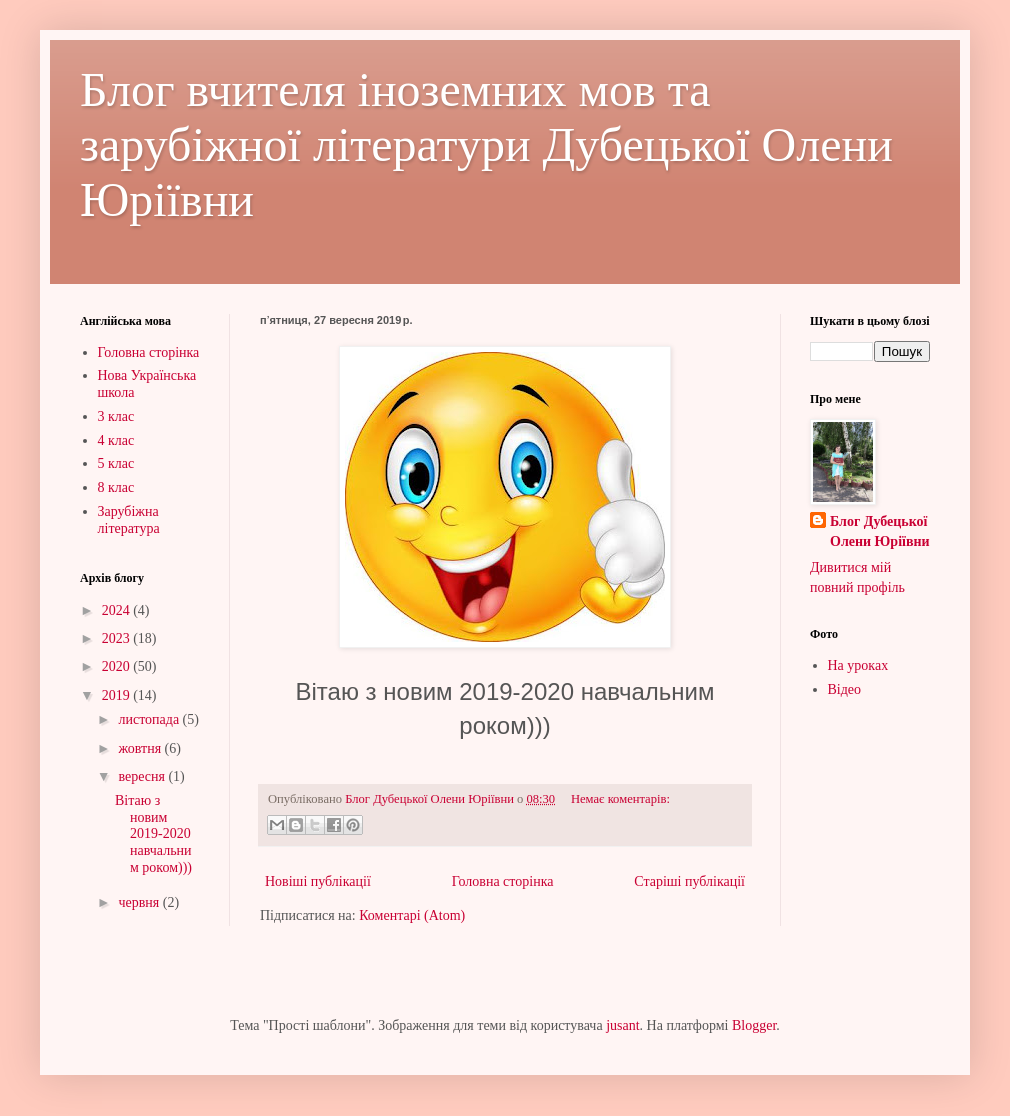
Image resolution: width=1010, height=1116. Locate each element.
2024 (118, 610)
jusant (622, 1025)
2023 (118, 638)
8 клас (116, 487)
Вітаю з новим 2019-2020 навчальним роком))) (153, 834)
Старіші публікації (689, 881)
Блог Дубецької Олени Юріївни (880, 531)
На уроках (858, 665)
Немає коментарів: (620, 799)
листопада (150, 719)
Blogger (754, 1025)
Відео (845, 689)
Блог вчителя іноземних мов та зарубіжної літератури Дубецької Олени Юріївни (486, 144)
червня (140, 902)
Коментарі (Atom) (412, 915)
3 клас (116, 416)
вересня (143, 776)
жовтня (141, 748)
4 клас (116, 440)
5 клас (116, 463)
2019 (118, 695)
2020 (118, 666)
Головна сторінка (503, 881)
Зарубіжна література (129, 520)
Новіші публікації (318, 881)
